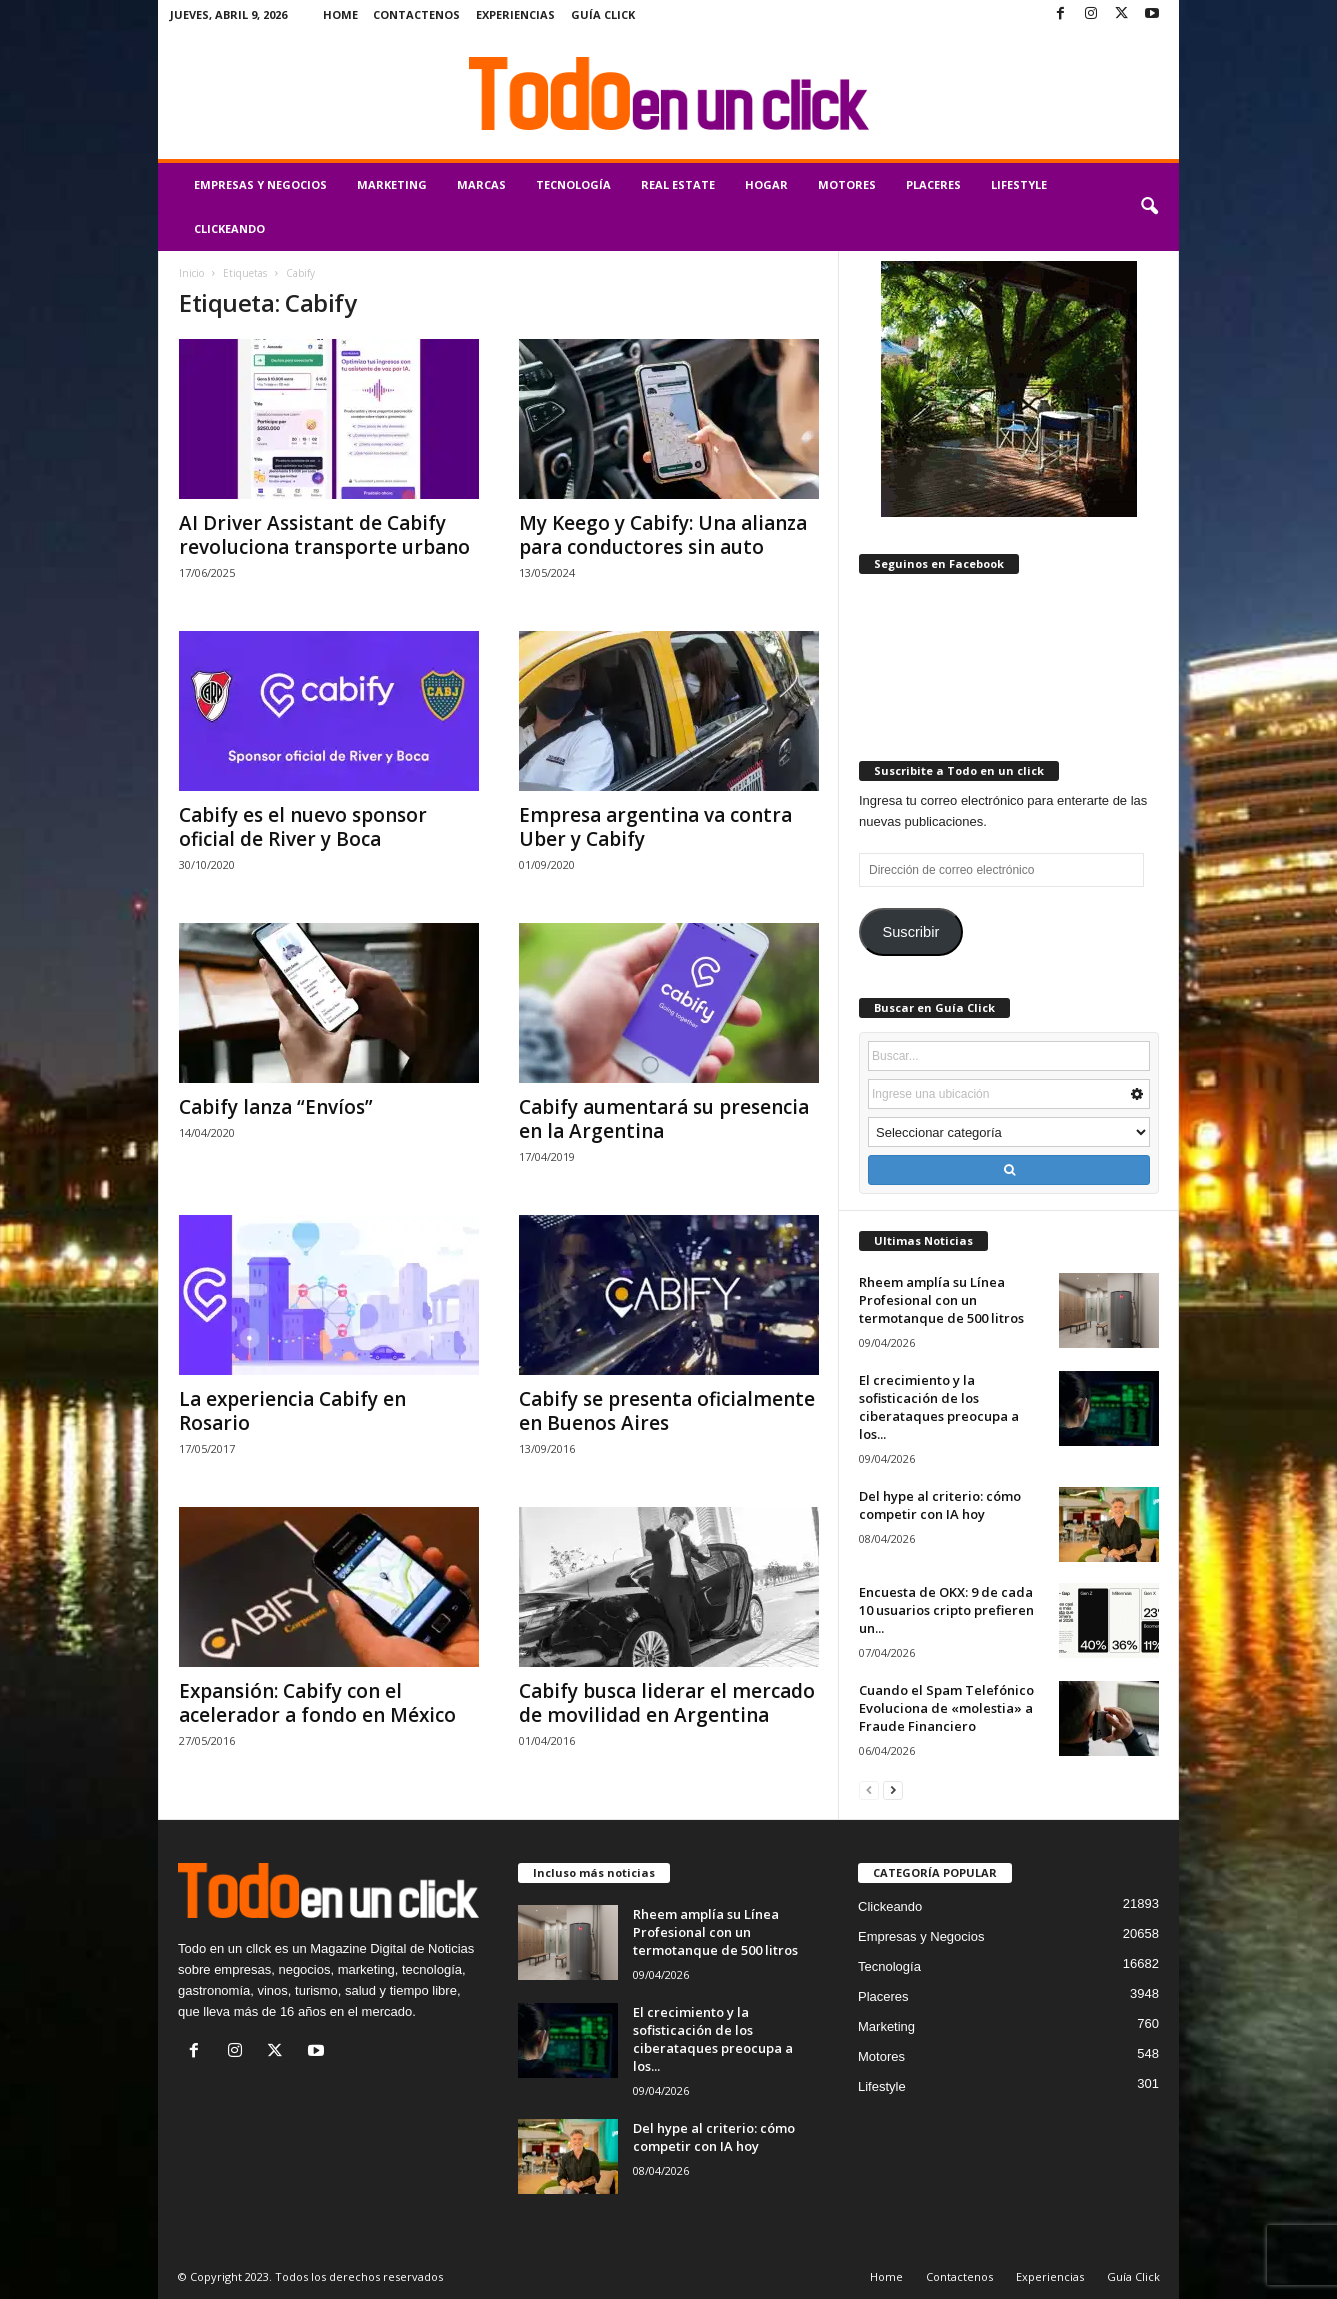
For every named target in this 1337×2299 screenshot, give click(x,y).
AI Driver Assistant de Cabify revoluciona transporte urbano (324, 535)
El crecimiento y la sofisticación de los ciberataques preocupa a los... (939, 1407)
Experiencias (515, 14)
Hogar (766, 184)
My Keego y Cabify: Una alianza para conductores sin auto (663, 535)
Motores (847, 184)
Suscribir (910, 932)
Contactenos (416, 14)
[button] (1149, 207)
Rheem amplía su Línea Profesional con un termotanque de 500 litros (941, 1300)
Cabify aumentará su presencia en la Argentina (664, 1119)
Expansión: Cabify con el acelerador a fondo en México (317, 1703)
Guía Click (603, 14)
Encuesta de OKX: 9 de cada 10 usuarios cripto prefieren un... (946, 1610)
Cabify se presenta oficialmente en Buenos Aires (667, 1411)
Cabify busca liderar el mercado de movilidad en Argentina (667, 1703)
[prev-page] (869, 1789)
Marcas (481, 184)
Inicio (191, 273)
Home (340, 14)
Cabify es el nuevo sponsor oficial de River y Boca (303, 827)
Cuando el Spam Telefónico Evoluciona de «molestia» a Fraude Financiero (946, 1708)
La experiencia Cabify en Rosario (292, 1411)
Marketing (392, 184)
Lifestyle (1019, 184)
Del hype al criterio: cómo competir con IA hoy (940, 1505)
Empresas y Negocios (260, 184)
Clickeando (229, 228)
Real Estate (678, 184)
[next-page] (893, 1789)
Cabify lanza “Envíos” (276, 1107)
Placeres (933, 184)
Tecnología (573, 184)
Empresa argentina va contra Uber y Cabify (655, 827)
